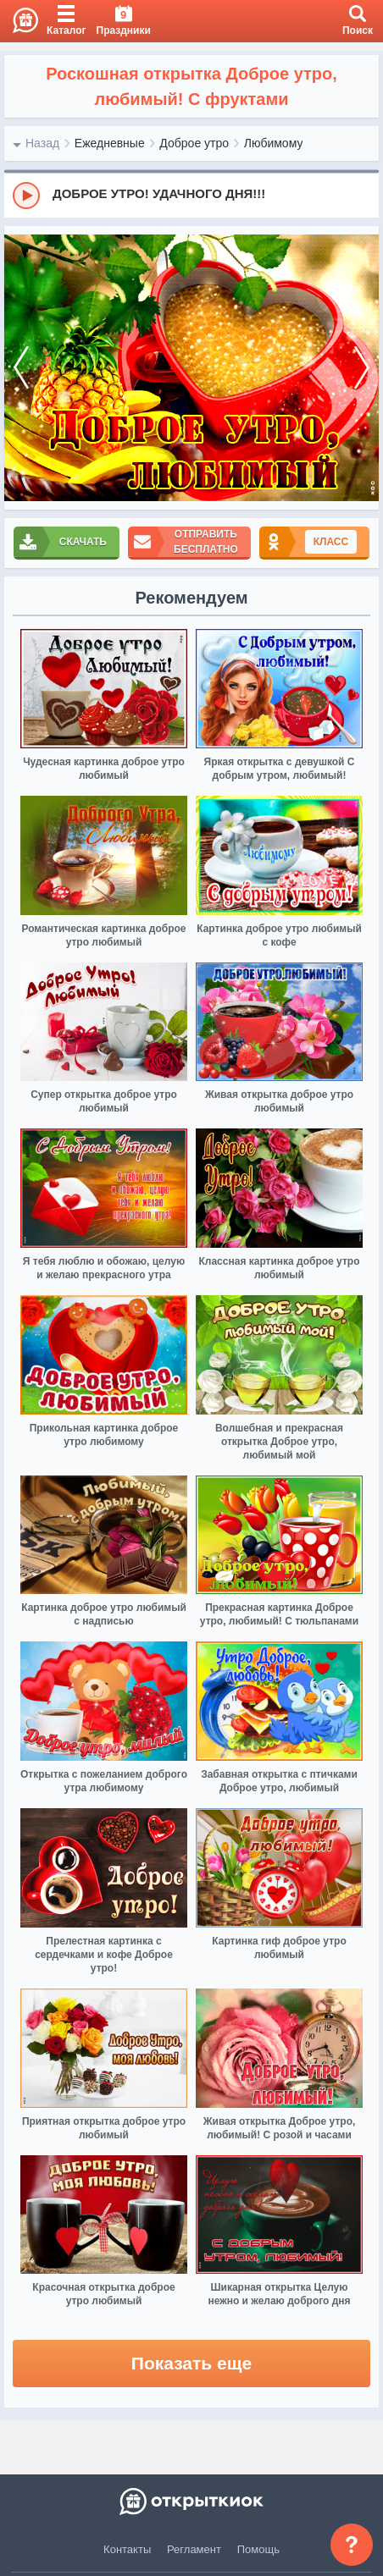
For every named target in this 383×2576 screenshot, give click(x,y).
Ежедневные (110, 143)
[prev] (21, 368)
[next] (362, 368)
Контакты (127, 2549)
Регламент (194, 2549)
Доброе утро (194, 143)
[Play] (26, 195)
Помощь (258, 2549)
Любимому (273, 143)
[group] (191, 195)
